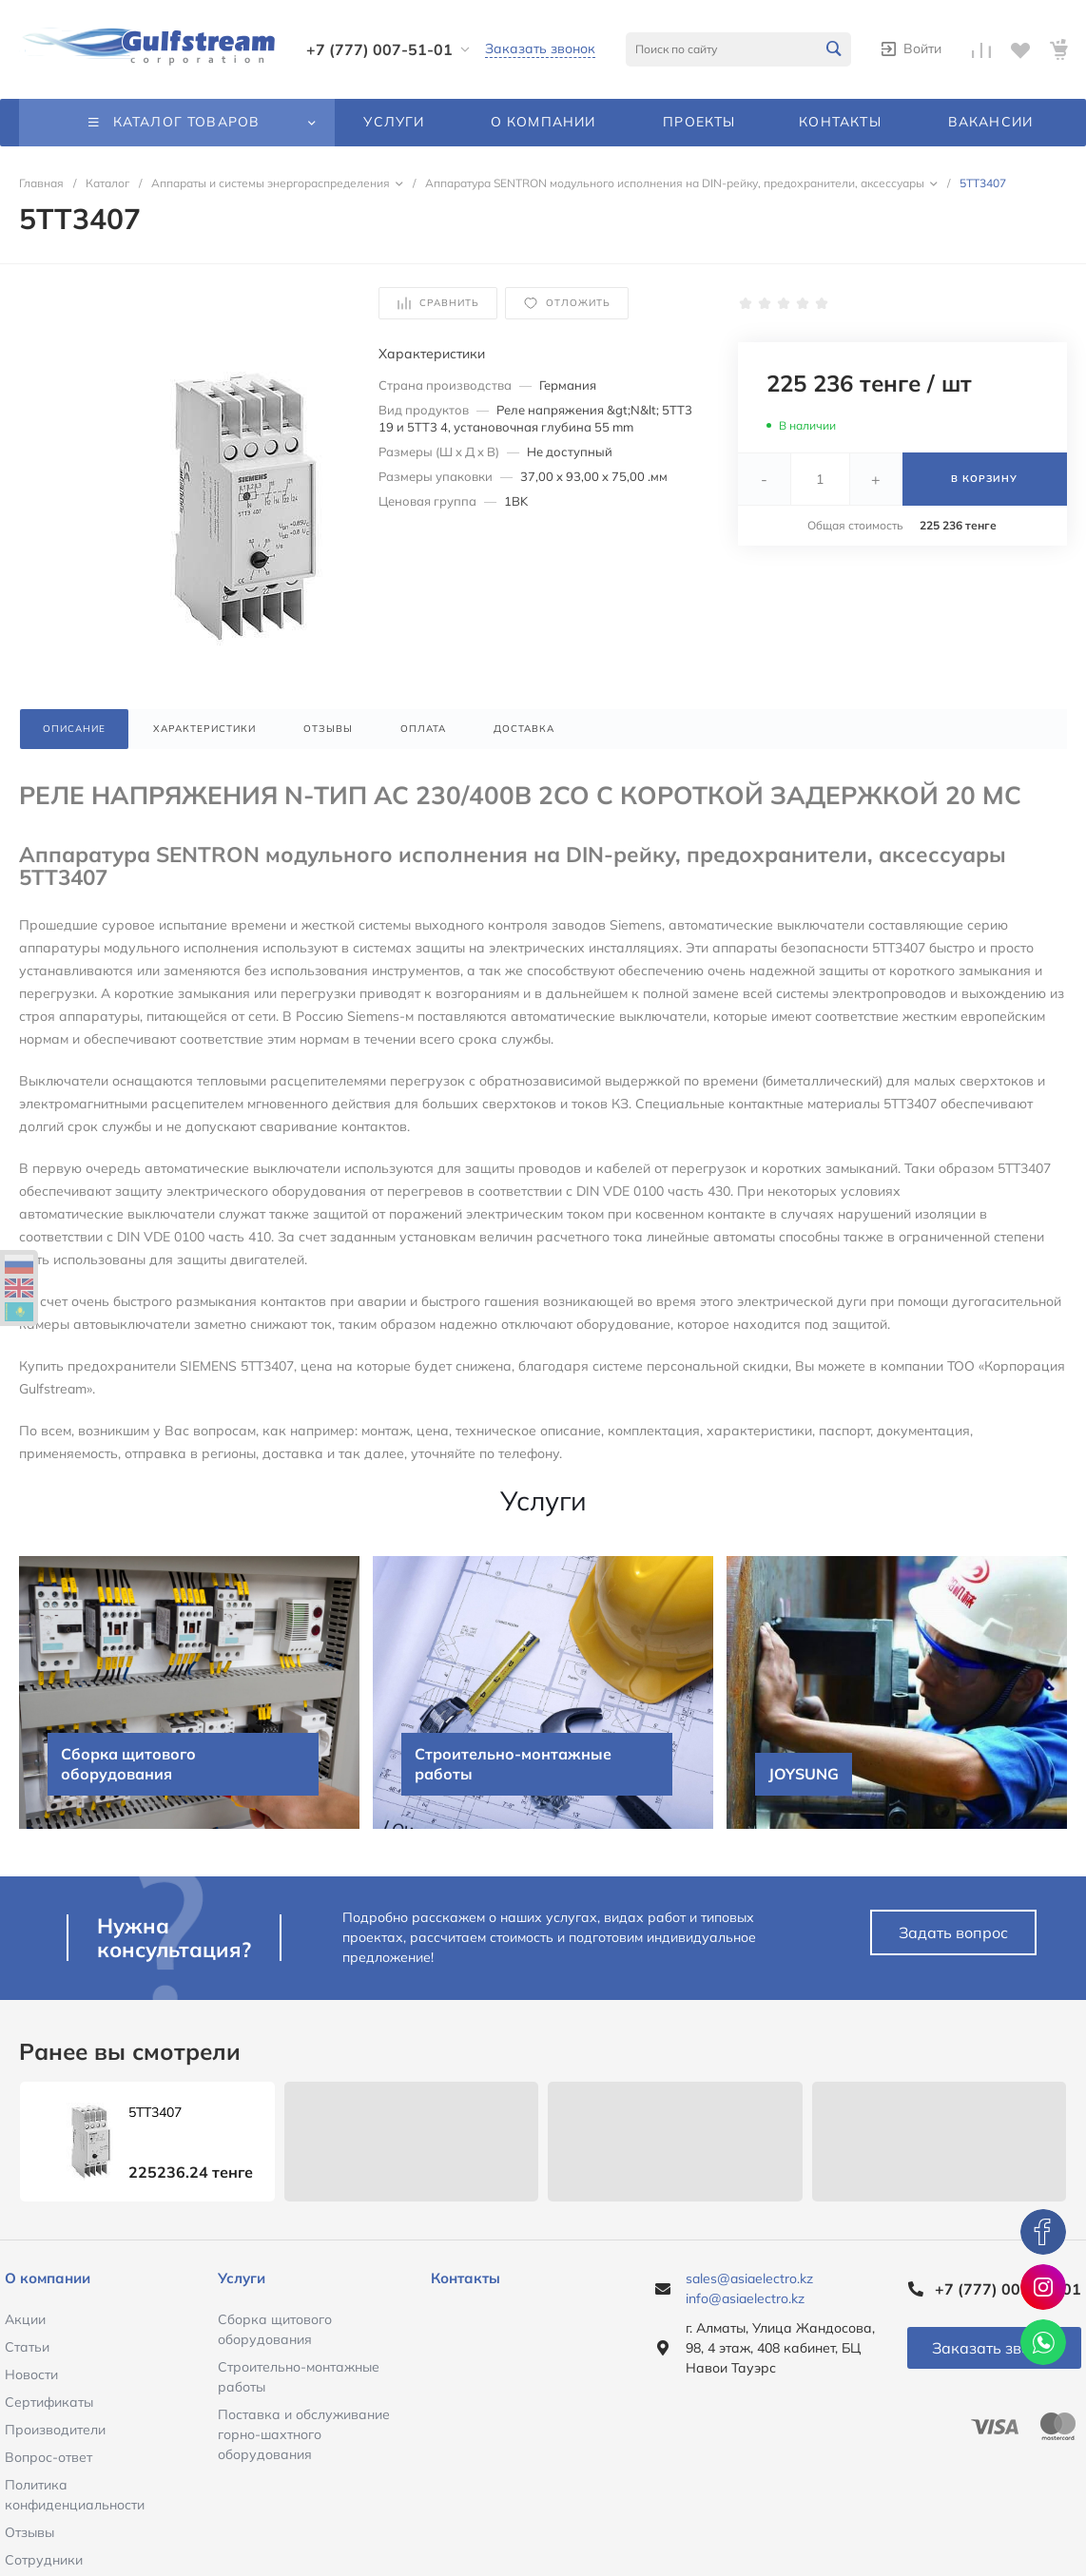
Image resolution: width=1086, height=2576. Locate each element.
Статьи (27, 2346)
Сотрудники (44, 2559)
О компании (47, 2278)
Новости (31, 2374)
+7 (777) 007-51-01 (379, 49)
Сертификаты (49, 2402)
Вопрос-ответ (48, 2457)
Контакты (465, 2278)
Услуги (241, 2278)
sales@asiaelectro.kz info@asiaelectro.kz (749, 2288)
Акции (25, 2319)
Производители (55, 2429)
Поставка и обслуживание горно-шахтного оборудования (304, 2434)
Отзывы (29, 2532)
